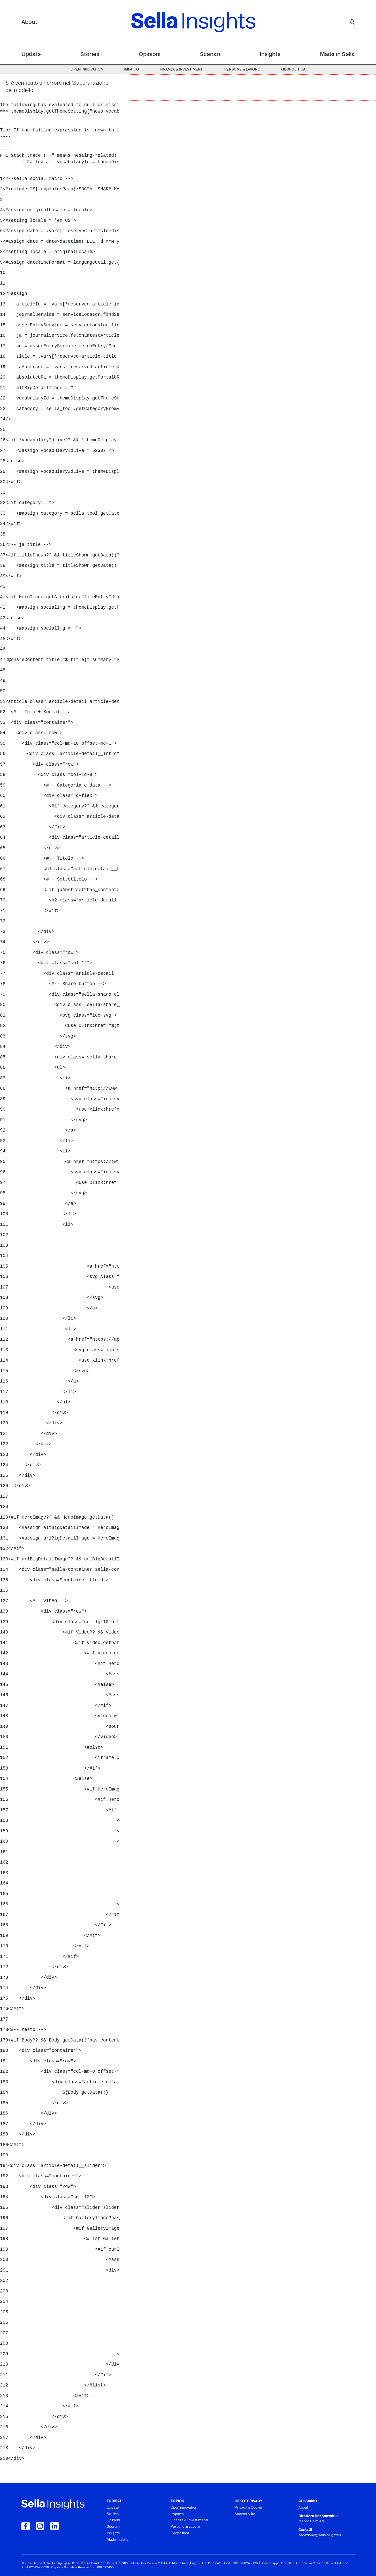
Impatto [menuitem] (131, 70)
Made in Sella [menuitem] (337, 55)
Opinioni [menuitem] (149, 55)
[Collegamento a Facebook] (25, 2526)
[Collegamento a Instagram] (40, 2526)
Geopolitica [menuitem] (293, 70)
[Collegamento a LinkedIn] (54, 2526)
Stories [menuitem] (89, 55)
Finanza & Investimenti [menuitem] (182, 70)
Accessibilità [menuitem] (245, 2514)
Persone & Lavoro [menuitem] (242, 70)
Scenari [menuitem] (210, 55)
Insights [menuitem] (270, 55)
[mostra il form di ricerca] (352, 22)
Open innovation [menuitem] (87, 70)
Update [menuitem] (31, 55)
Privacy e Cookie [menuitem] (248, 2508)
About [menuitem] (303, 2508)
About (29, 22)
